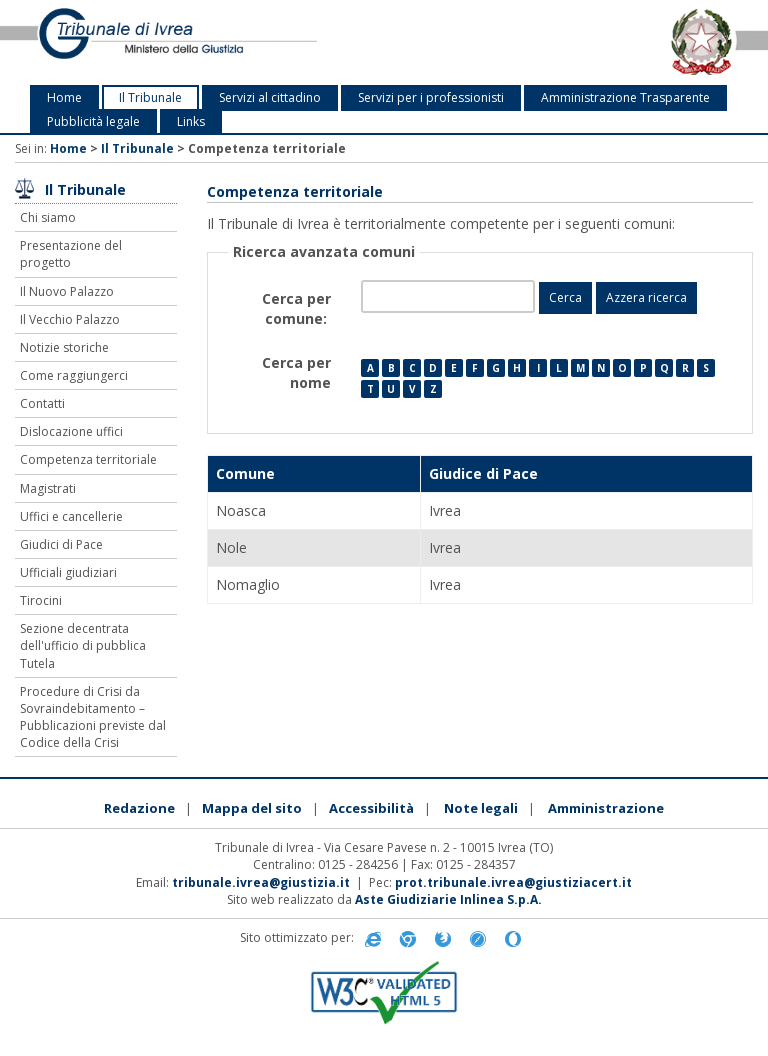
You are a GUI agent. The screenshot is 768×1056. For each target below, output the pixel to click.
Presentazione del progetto (71, 254)
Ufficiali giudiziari (68, 572)
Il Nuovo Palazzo (67, 291)
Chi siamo (48, 217)
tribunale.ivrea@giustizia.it (261, 882)
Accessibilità (371, 808)
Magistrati (48, 488)
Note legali (481, 808)
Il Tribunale (150, 97)
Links (191, 121)
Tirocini (41, 600)
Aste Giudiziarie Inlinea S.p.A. (448, 899)
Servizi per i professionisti (431, 97)
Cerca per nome (296, 372)
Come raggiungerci (74, 375)
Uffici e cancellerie (71, 516)
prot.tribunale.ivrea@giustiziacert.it (513, 882)
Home (64, 97)
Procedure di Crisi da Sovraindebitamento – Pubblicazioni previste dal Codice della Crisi (93, 717)
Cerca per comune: (296, 308)
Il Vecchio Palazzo (70, 319)
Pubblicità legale (93, 121)
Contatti (42, 403)
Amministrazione (606, 808)
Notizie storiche (64, 347)
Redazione (139, 808)
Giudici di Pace (61, 544)
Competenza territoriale (88, 459)
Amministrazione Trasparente (625, 97)
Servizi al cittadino (270, 97)
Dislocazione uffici (71, 431)
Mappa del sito (252, 808)
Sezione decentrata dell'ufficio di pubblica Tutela (83, 645)
